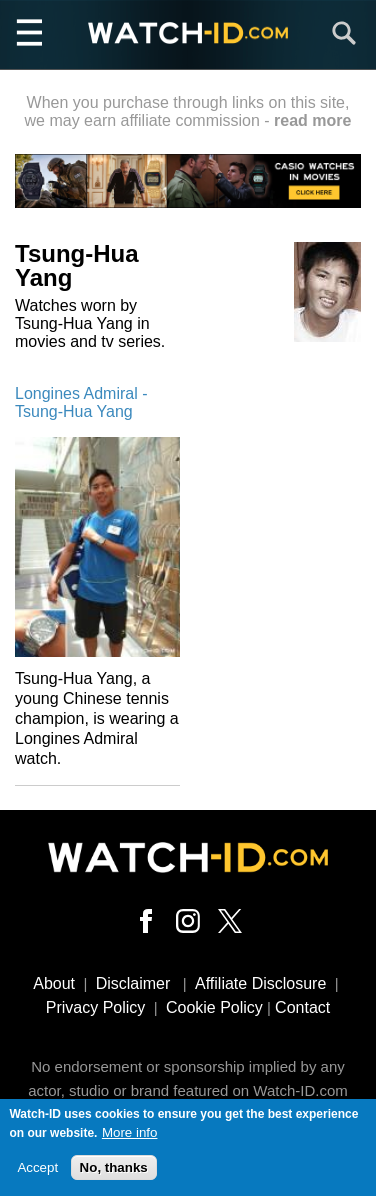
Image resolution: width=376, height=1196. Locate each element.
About (54, 983)
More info (130, 1136)
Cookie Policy (214, 1007)
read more (312, 120)
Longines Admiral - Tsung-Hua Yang (81, 402)
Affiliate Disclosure (260, 983)
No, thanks (114, 1171)
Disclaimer (133, 983)
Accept (37, 1171)
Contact (302, 1007)
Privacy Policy (96, 1007)
